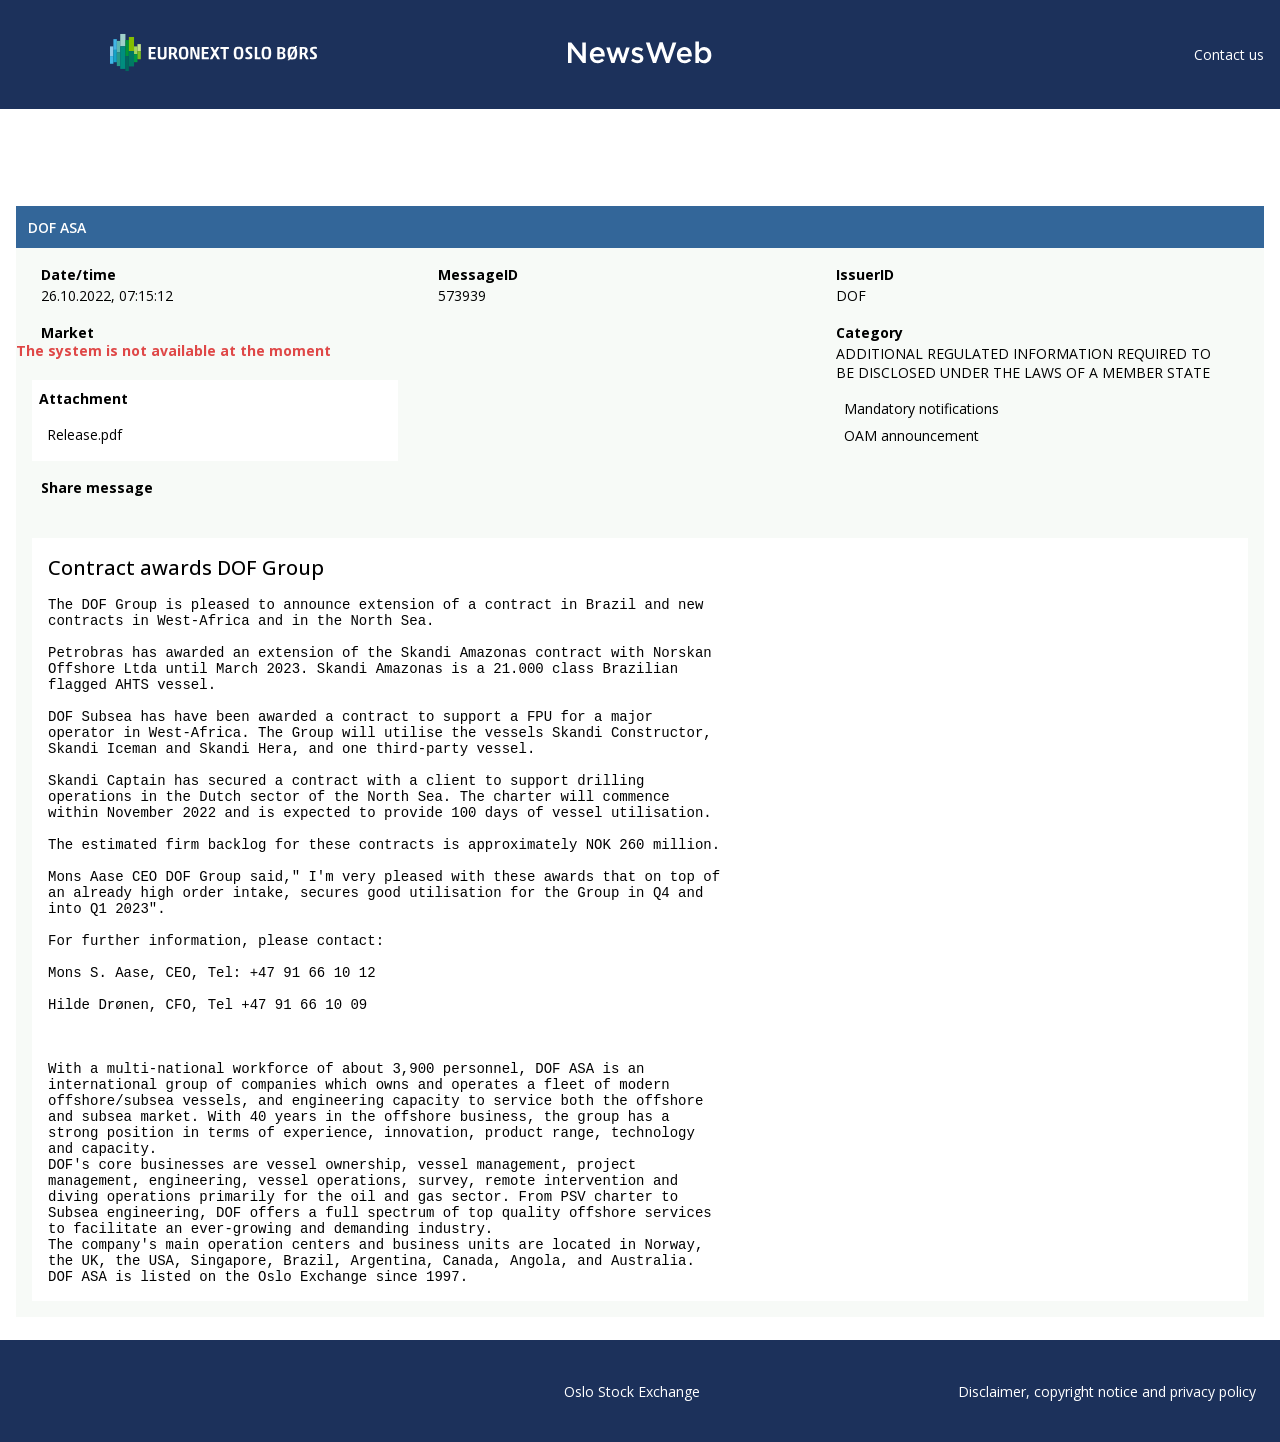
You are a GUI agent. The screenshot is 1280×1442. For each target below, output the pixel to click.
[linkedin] (121, 515)
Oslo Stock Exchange (632, 1391)
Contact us (1229, 54)
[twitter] (84, 515)
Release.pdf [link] (84, 434)
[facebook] (52, 515)
